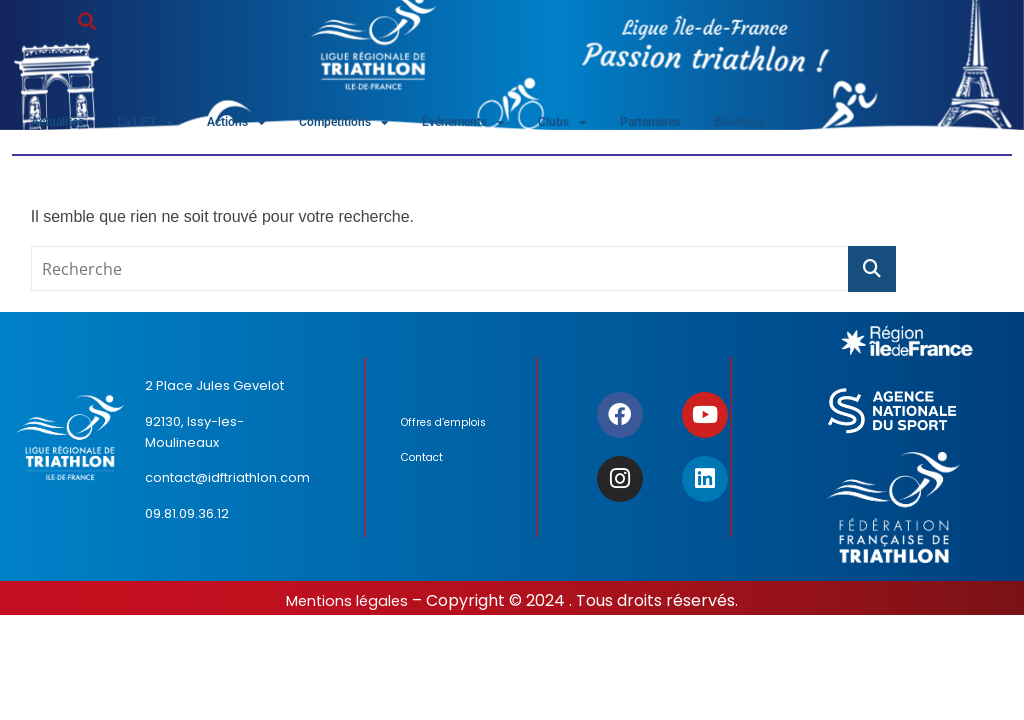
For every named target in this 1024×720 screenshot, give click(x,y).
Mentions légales (347, 605)
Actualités (64, 124)
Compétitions (383, 125)
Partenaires (723, 124)
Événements (514, 125)
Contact (426, 470)
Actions (265, 125)
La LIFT (163, 125)
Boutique (822, 124)
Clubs (624, 125)
